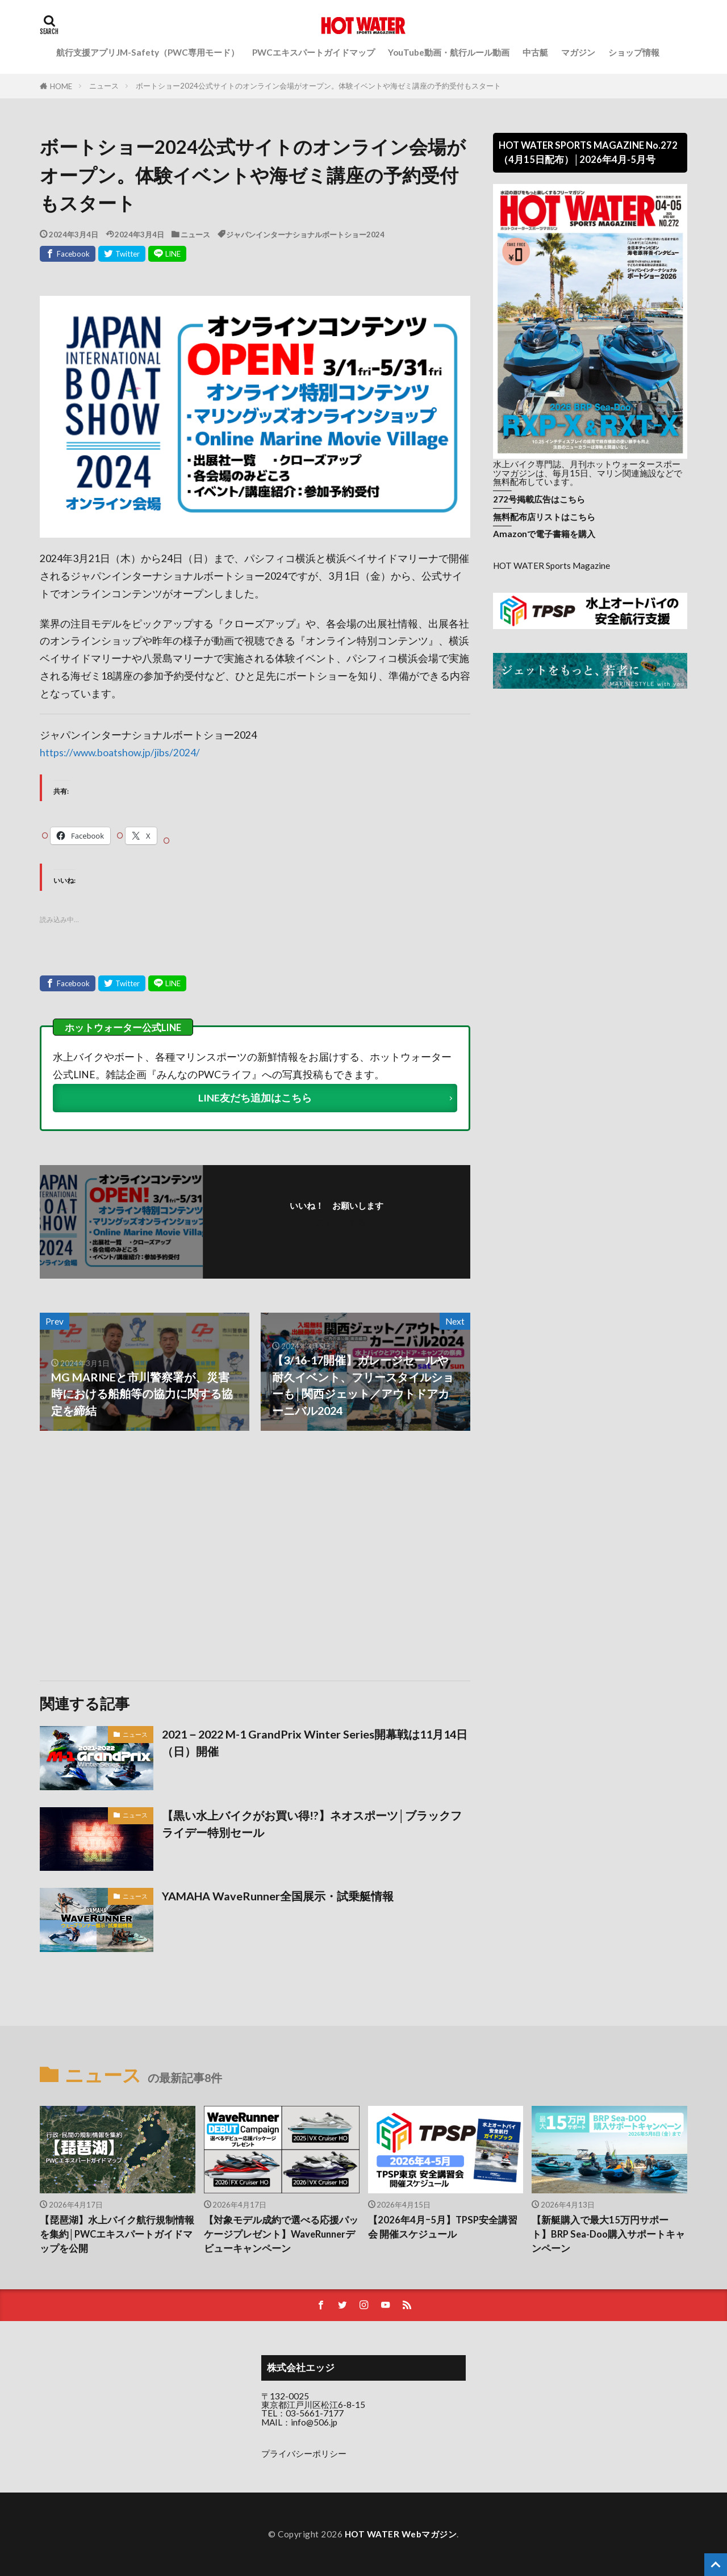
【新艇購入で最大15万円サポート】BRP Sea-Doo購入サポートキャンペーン (608, 2234)
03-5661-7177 (315, 2413)
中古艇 (535, 52)
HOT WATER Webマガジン (401, 2534)
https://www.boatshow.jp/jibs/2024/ (120, 753)
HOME (61, 86)
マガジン (578, 52)
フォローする (340, 1222)
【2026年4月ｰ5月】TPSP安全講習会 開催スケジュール (442, 2227)
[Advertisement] (146, 1555)
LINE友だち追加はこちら (255, 1098)
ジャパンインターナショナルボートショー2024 (305, 234)
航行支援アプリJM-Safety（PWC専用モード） (147, 52)
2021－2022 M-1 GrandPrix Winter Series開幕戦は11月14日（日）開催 (314, 1742)
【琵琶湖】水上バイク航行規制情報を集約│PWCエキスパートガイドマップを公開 (117, 2234)
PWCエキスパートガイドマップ (313, 52)
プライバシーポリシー (303, 2453)
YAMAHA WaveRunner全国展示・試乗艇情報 (278, 1896)
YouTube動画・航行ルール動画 (448, 52)
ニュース (104, 85)
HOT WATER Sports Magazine (551, 565)
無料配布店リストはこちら (544, 517)
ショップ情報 (633, 52)
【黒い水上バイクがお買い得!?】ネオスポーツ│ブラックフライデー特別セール (312, 1823)
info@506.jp (314, 2422)
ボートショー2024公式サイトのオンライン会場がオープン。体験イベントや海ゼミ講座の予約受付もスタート (318, 85)
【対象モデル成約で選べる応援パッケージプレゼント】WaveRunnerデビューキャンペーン (281, 2234)
